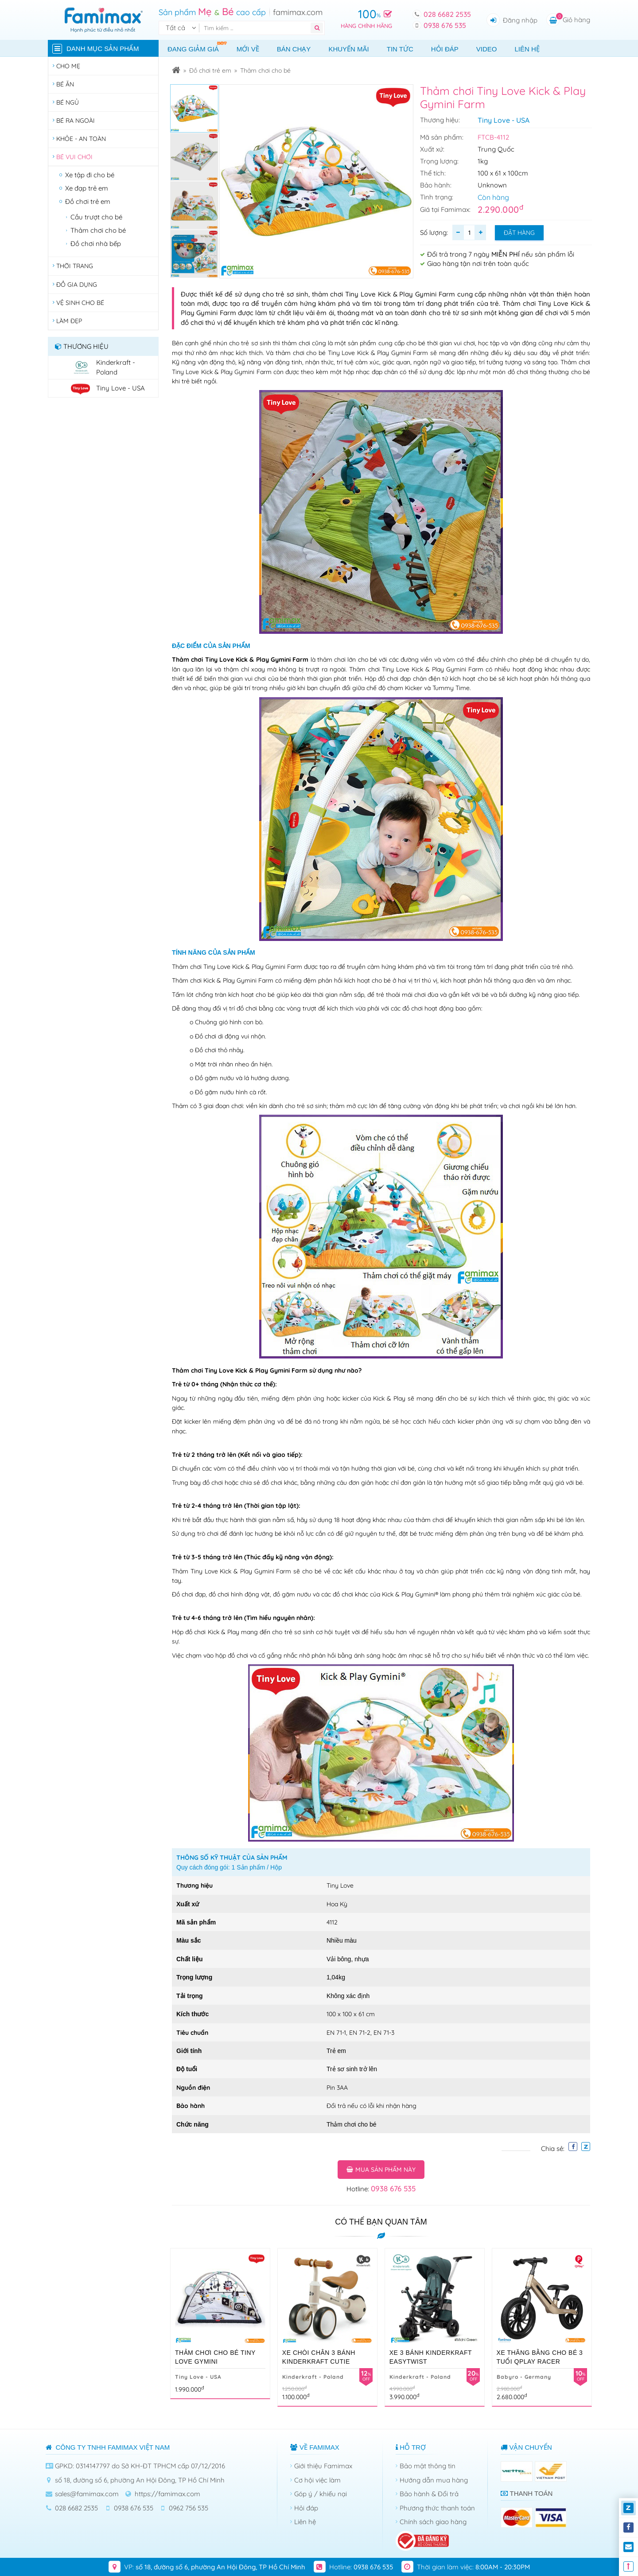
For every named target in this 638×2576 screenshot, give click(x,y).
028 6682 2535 (447, 14)
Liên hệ (526, 49)
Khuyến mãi (348, 49)
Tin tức (400, 49)
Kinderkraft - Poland (313, 2376)
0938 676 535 (445, 25)
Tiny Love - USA (503, 120)
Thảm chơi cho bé (265, 70)
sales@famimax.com (87, 2494)
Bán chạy (294, 49)
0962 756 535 (188, 2508)
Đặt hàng (519, 233)
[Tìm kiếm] (257, 28)
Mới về (248, 49)
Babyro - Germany (524, 2376)
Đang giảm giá (197, 47)
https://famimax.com (167, 2494)
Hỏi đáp (445, 49)
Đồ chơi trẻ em (210, 70)
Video (486, 49)
